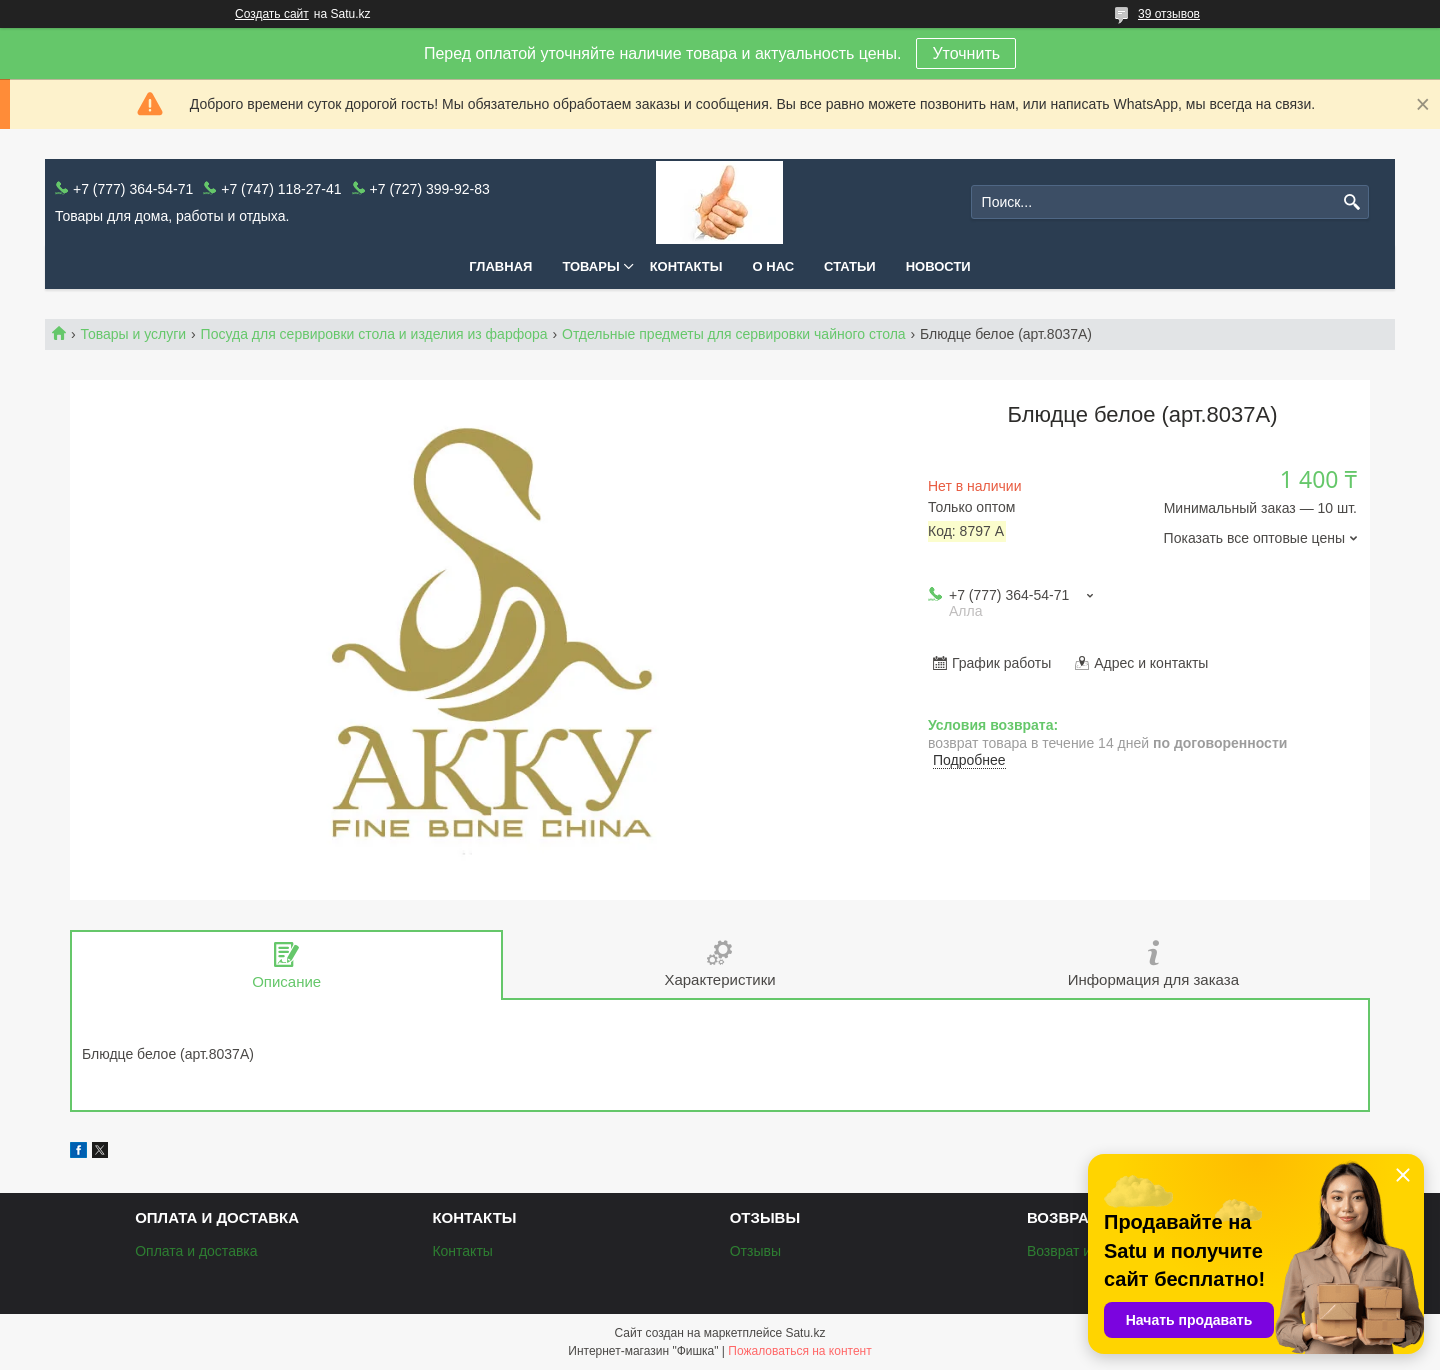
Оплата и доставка (196, 1251)
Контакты (686, 266)
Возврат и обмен (1081, 1251)
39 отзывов (1169, 14)
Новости (938, 266)
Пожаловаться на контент (799, 1351)
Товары (590, 266)
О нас (774, 266)
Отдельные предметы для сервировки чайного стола (734, 334)
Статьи (850, 266)
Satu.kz (805, 1333)
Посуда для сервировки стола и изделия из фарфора (374, 334)
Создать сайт (272, 14)
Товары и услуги (133, 334)
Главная (500, 266)
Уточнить (966, 53)
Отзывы (755, 1251)
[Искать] (1351, 202)
